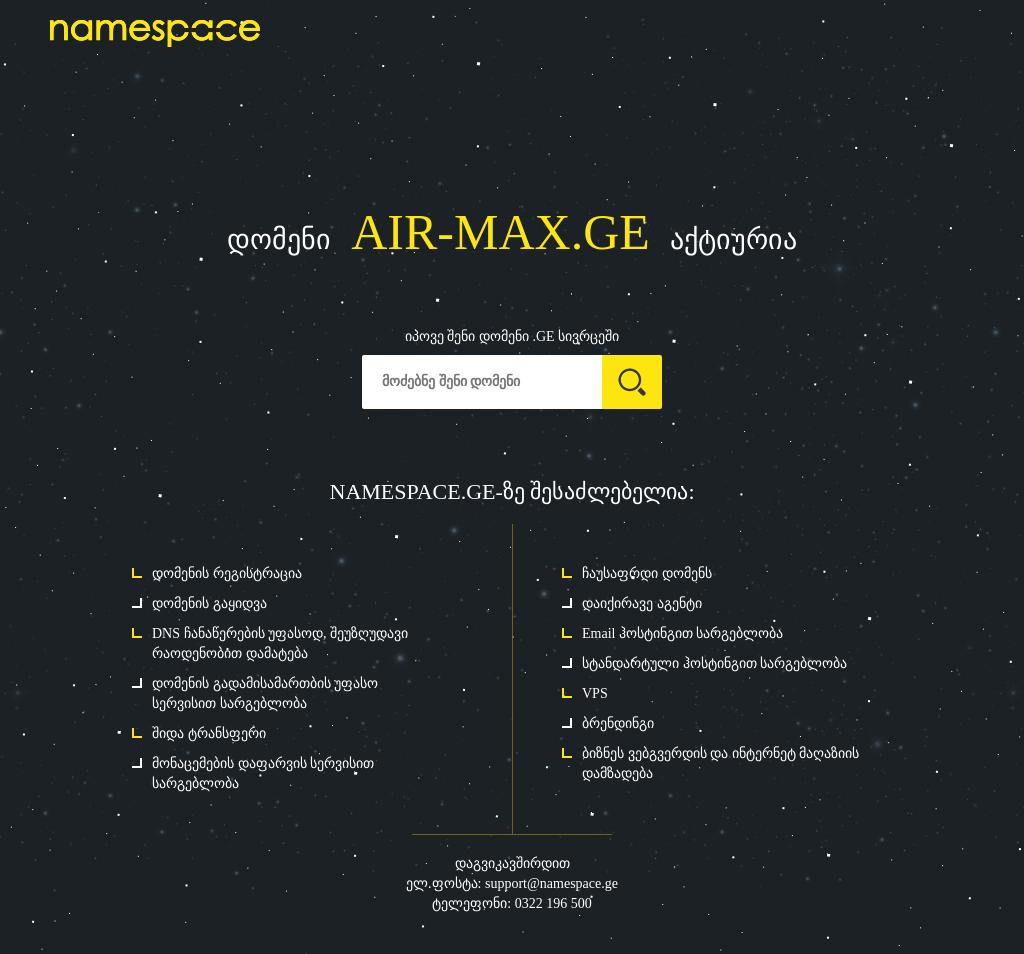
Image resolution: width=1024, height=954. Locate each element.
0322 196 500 (553, 903)
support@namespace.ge (551, 883)
